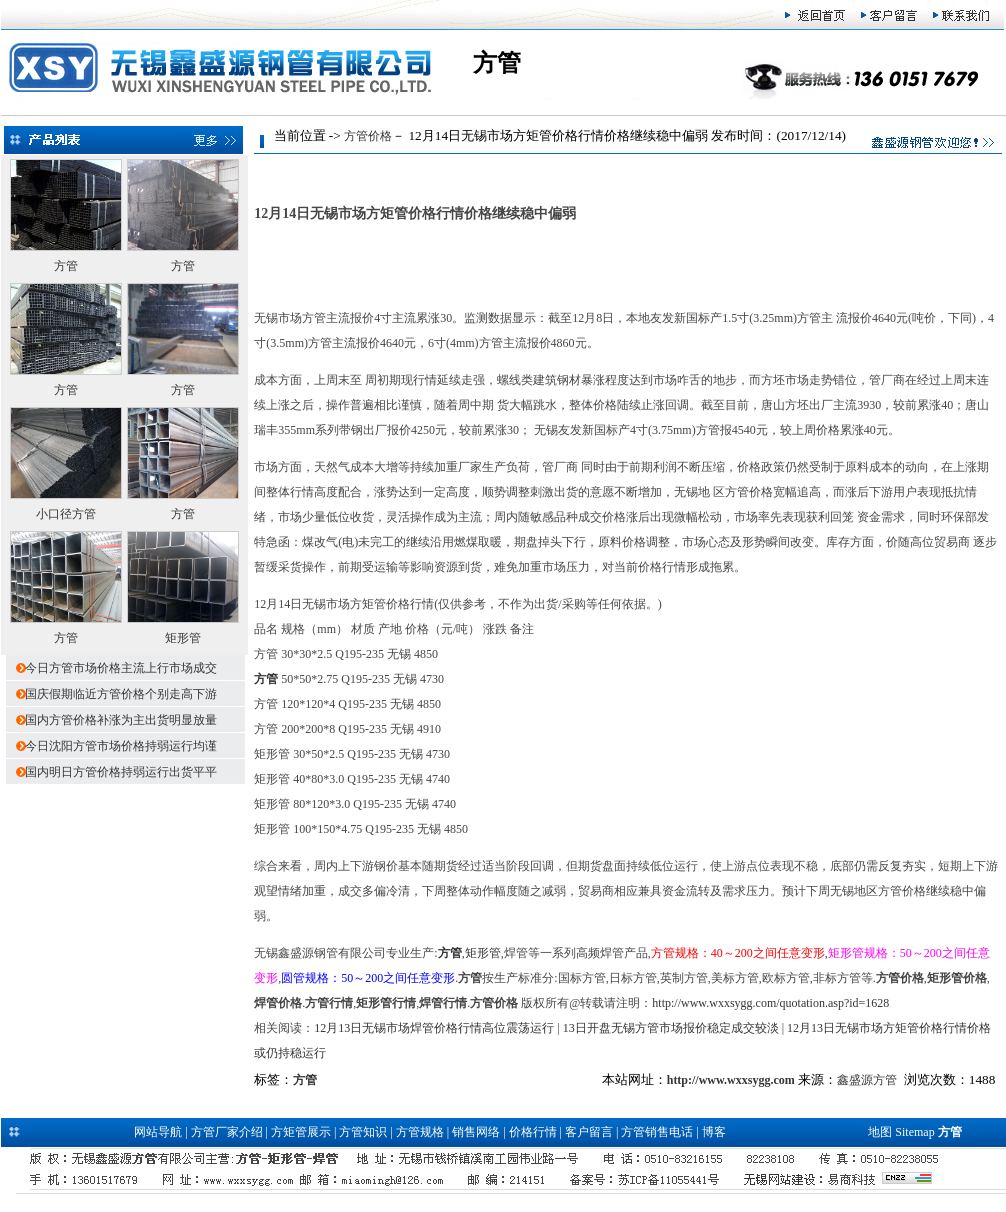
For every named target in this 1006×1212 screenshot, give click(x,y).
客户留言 (589, 1132)
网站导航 (158, 1132)
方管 (66, 266)
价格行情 (533, 1132)
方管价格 (368, 136)
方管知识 (363, 1132)
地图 (880, 1132)
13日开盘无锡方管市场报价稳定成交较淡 (671, 1028)
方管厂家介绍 (227, 1132)
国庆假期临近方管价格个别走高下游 (121, 694)
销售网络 (476, 1132)
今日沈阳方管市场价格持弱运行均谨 (121, 746)
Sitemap (914, 1132)
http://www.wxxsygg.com (731, 1080)
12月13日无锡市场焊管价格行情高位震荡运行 (434, 1028)
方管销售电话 (657, 1132)
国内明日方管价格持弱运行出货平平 (121, 772)
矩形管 (183, 638)
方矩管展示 (301, 1132)
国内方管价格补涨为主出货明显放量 (121, 720)
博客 (714, 1132)
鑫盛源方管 (867, 1080)
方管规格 (420, 1132)
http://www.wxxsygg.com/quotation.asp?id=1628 (770, 1003)
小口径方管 (66, 514)
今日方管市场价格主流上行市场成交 (121, 668)
